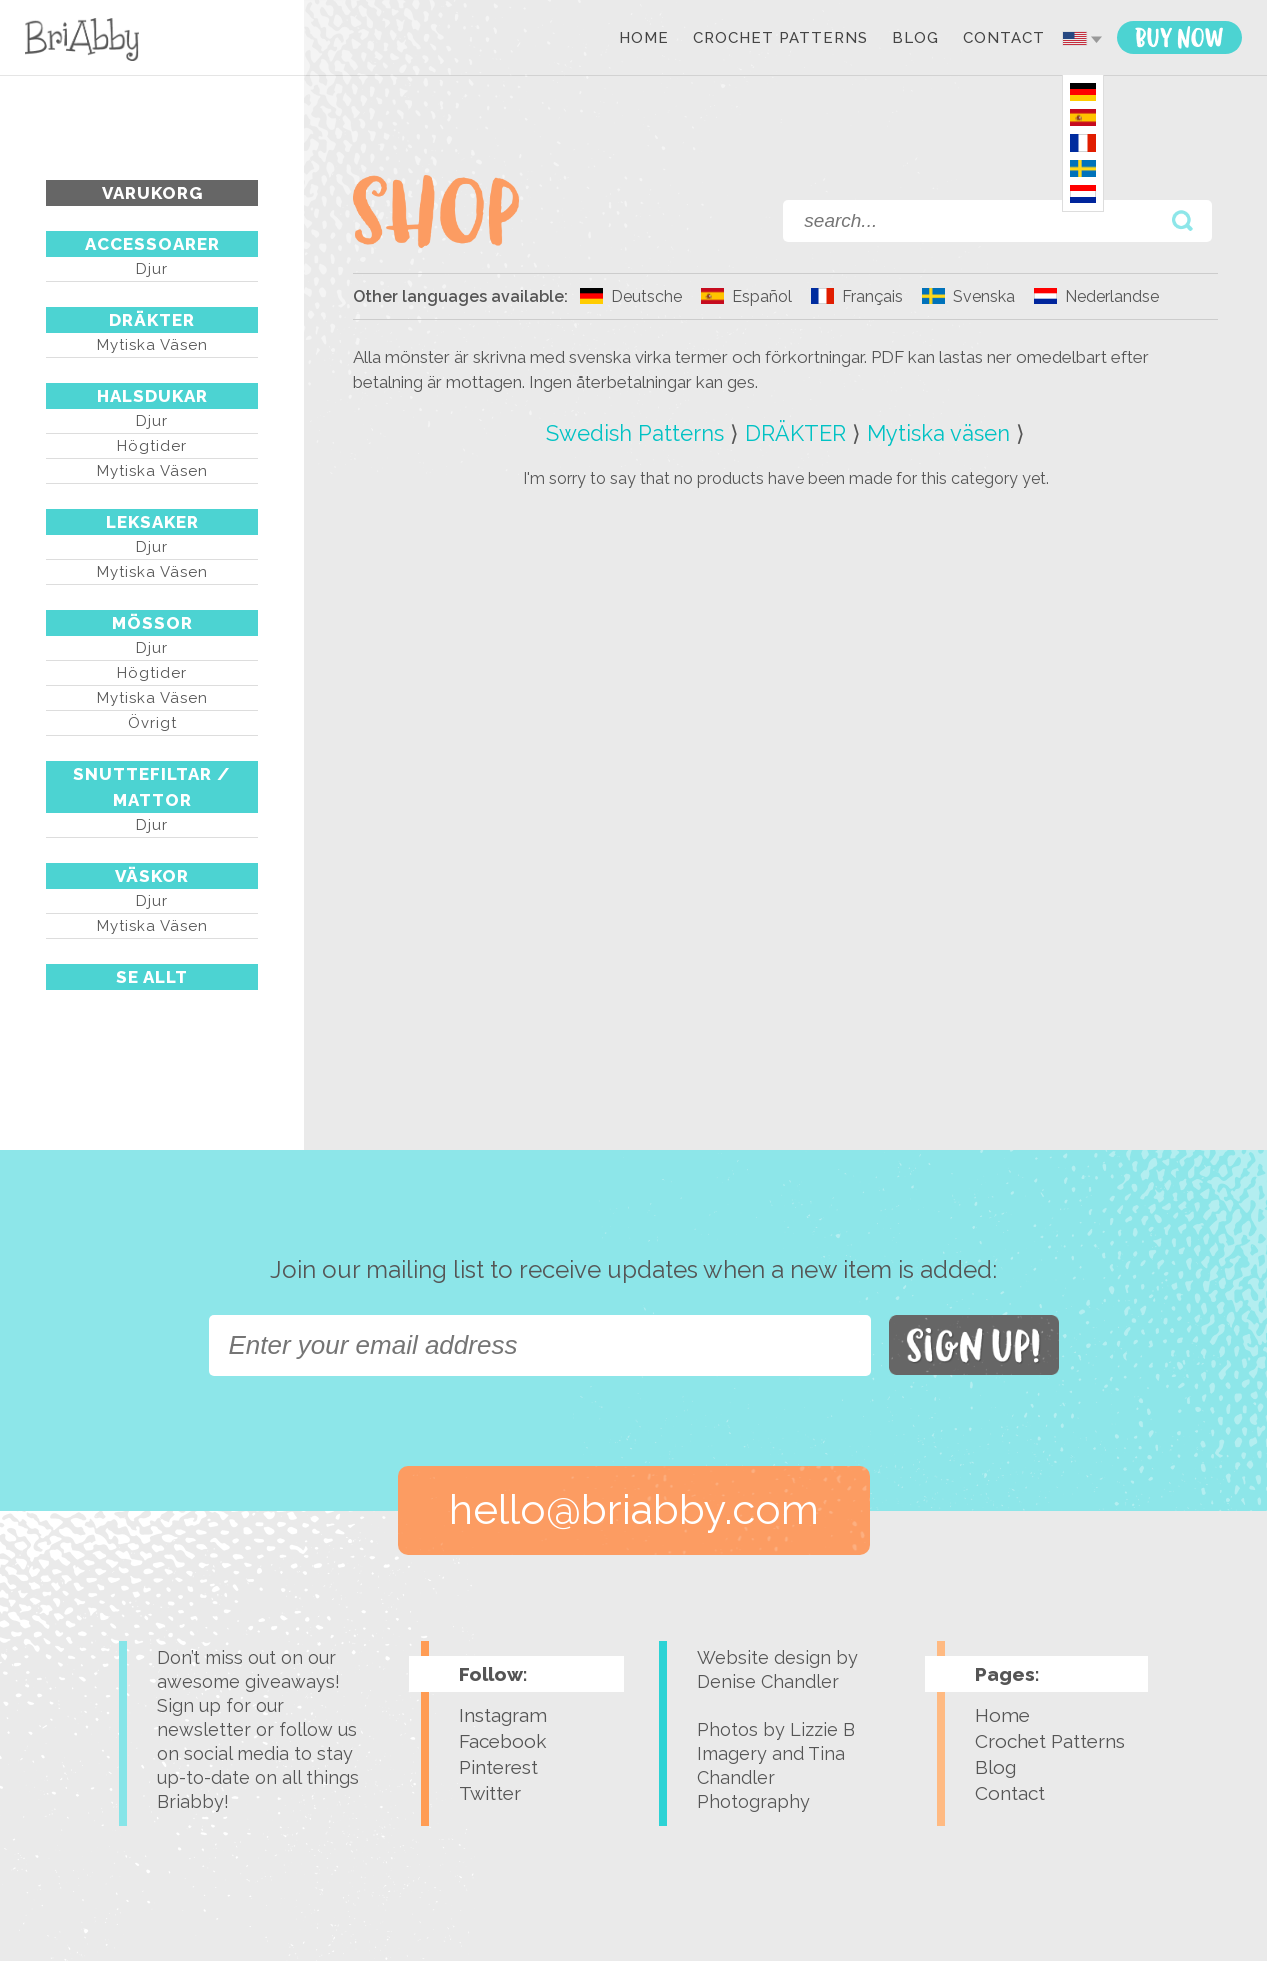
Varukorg (152, 193)
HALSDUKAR (152, 396)
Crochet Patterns (780, 39)
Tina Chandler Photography (771, 1777)
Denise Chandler (768, 1681)
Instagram (503, 1715)
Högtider (152, 446)
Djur (152, 269)
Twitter (490, 1793)
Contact (1004, 39)
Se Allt (152, 977)
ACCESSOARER (152, 244)
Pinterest (498, 1767)
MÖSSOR (152, 623)
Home (644, 39)
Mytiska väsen (152, 345)
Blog (915, 39)
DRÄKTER (152, 320)
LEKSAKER (152, 522)
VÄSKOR (152, 876)
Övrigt (152, 723)
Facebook (502, 1741)
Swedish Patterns (635, 433)
